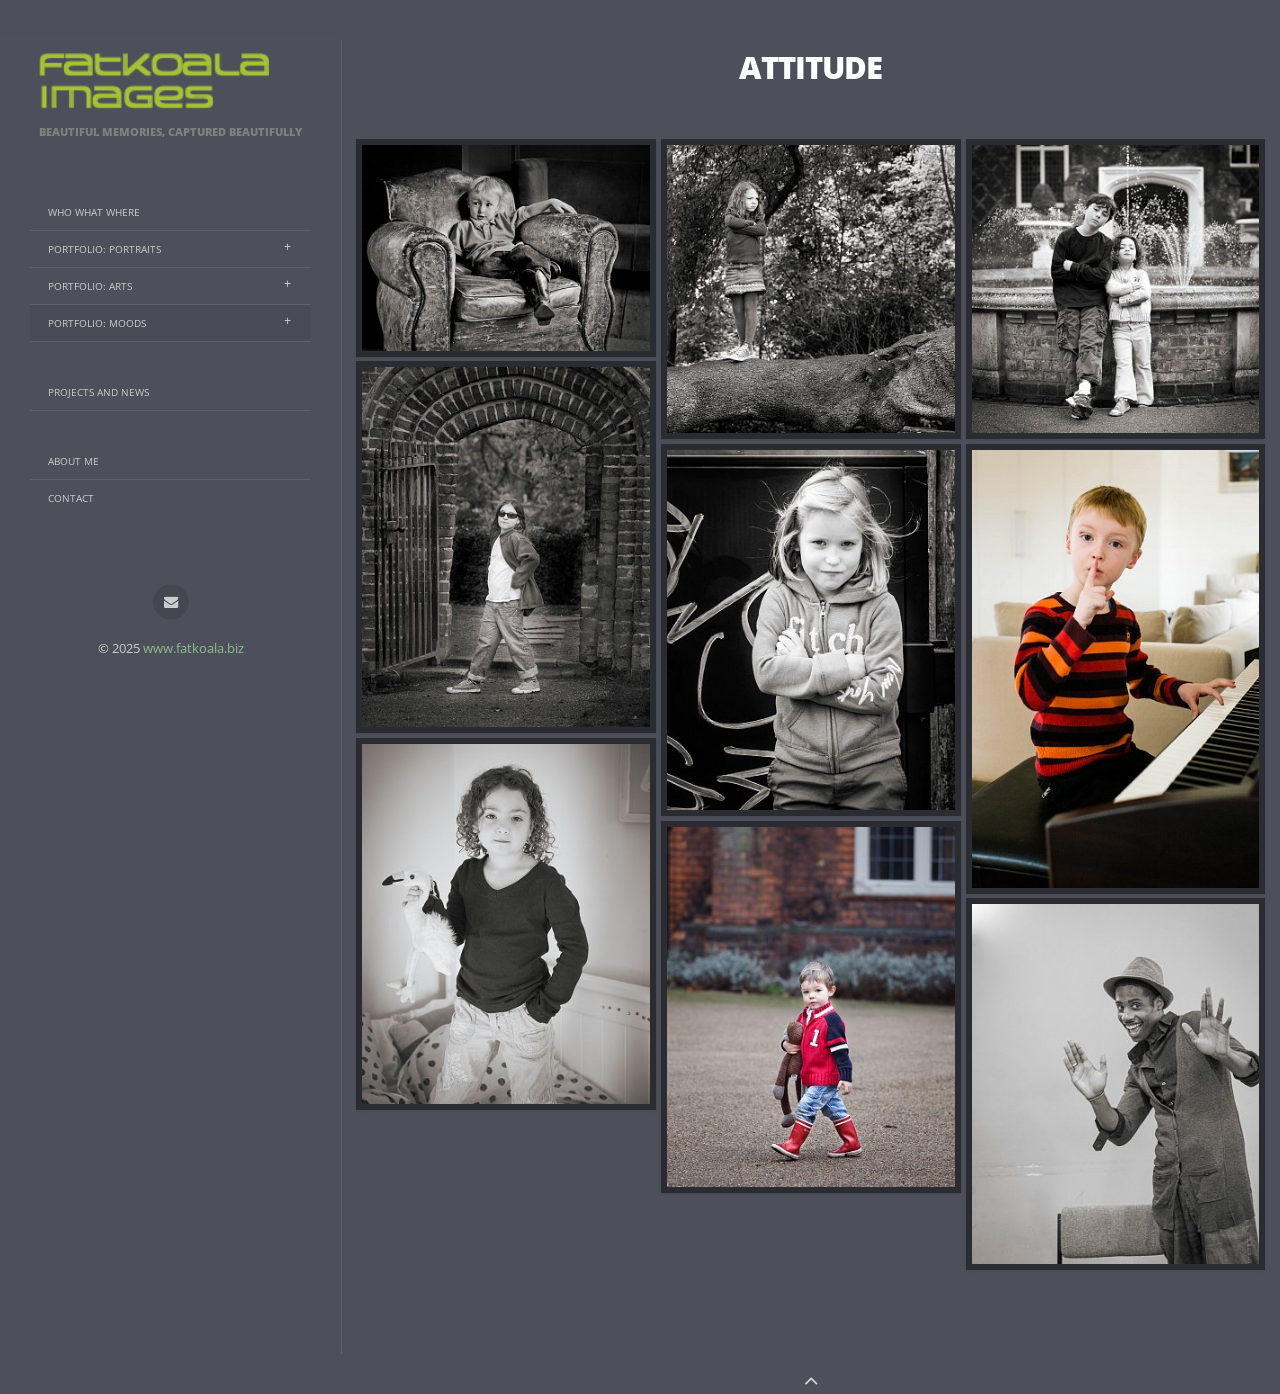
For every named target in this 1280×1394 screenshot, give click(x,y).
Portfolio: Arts (90, 286)
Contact (71, 498)
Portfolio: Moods (97, 323)
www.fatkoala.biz (193, 648)
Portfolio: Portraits (104, 249)
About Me (73, 461)
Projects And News (98, 392)
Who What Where (94, 212)
